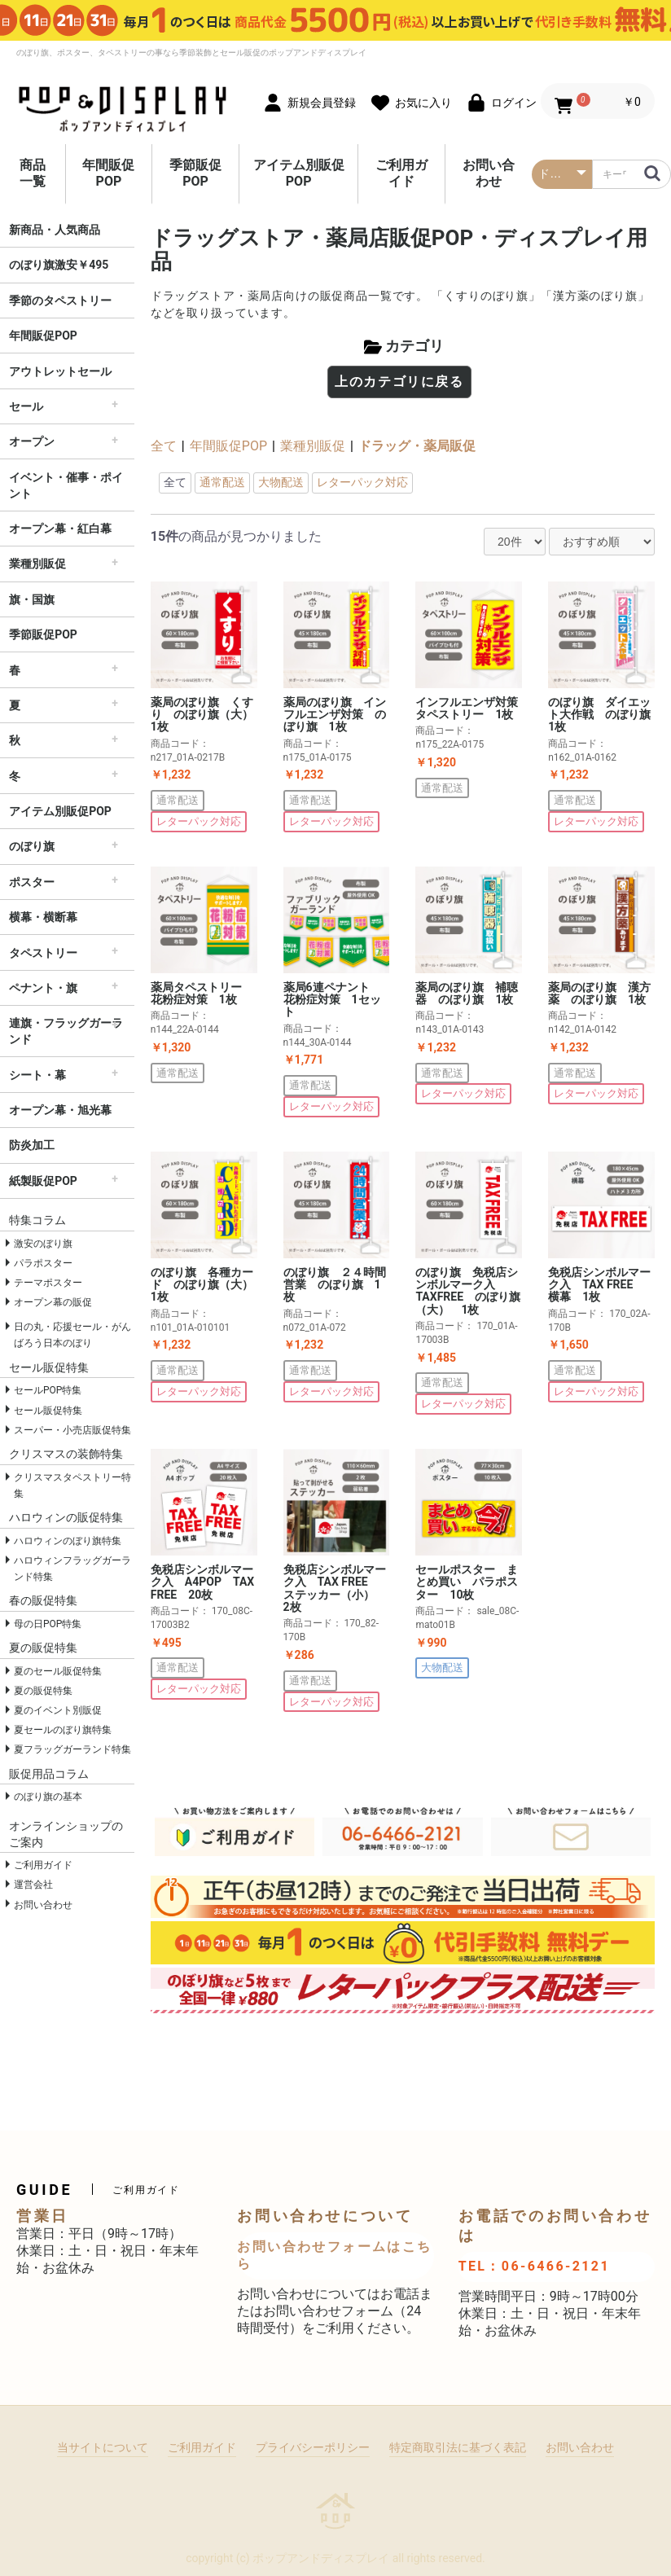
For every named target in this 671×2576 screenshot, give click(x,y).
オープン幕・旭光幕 (60, 1110)
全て (164, 446)
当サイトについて (102, 2447)
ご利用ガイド (401, 173)
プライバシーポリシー (313, 2447)
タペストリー (43, 952)
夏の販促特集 (43, 1690)
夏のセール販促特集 (58, 1671)
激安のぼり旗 (43, 1243)
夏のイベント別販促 (58, 1710)
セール (26, 406)
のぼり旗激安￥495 (58, 264)
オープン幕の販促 (53, 1302)
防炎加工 (32, 1145)
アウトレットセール (60, 371)
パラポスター (43, 1263)
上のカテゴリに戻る (399, 381)
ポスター (32, 882)
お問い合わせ (489, 173)
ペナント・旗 (43, 987)
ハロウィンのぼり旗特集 (67, 1541)
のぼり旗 (32, 846)
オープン (32, 441)
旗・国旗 (32, 599)
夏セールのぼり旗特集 (63, 1730)
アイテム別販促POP (298, 173)
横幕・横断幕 (43, 917)
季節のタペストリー (60, 300)
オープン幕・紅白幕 (60, 528)
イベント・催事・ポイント (66, 485)
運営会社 (33, 1884)
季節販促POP (195, 173)
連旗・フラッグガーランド (66, 1031)
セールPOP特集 (47, 1390)
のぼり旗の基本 (48, 1796)
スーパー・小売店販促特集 (72, 1430)
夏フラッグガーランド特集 (72, 1749)
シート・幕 (37, 1075)
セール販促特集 (48, 1410)
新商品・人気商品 (54, 229)
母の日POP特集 (47, 1624)
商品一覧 (33, 173)
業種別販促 (37, 563)
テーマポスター (48, 1282)
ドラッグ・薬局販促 (417, 446)
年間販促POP (108, 173)
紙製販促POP (43, 1180)
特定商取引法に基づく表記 (457, 2447)
